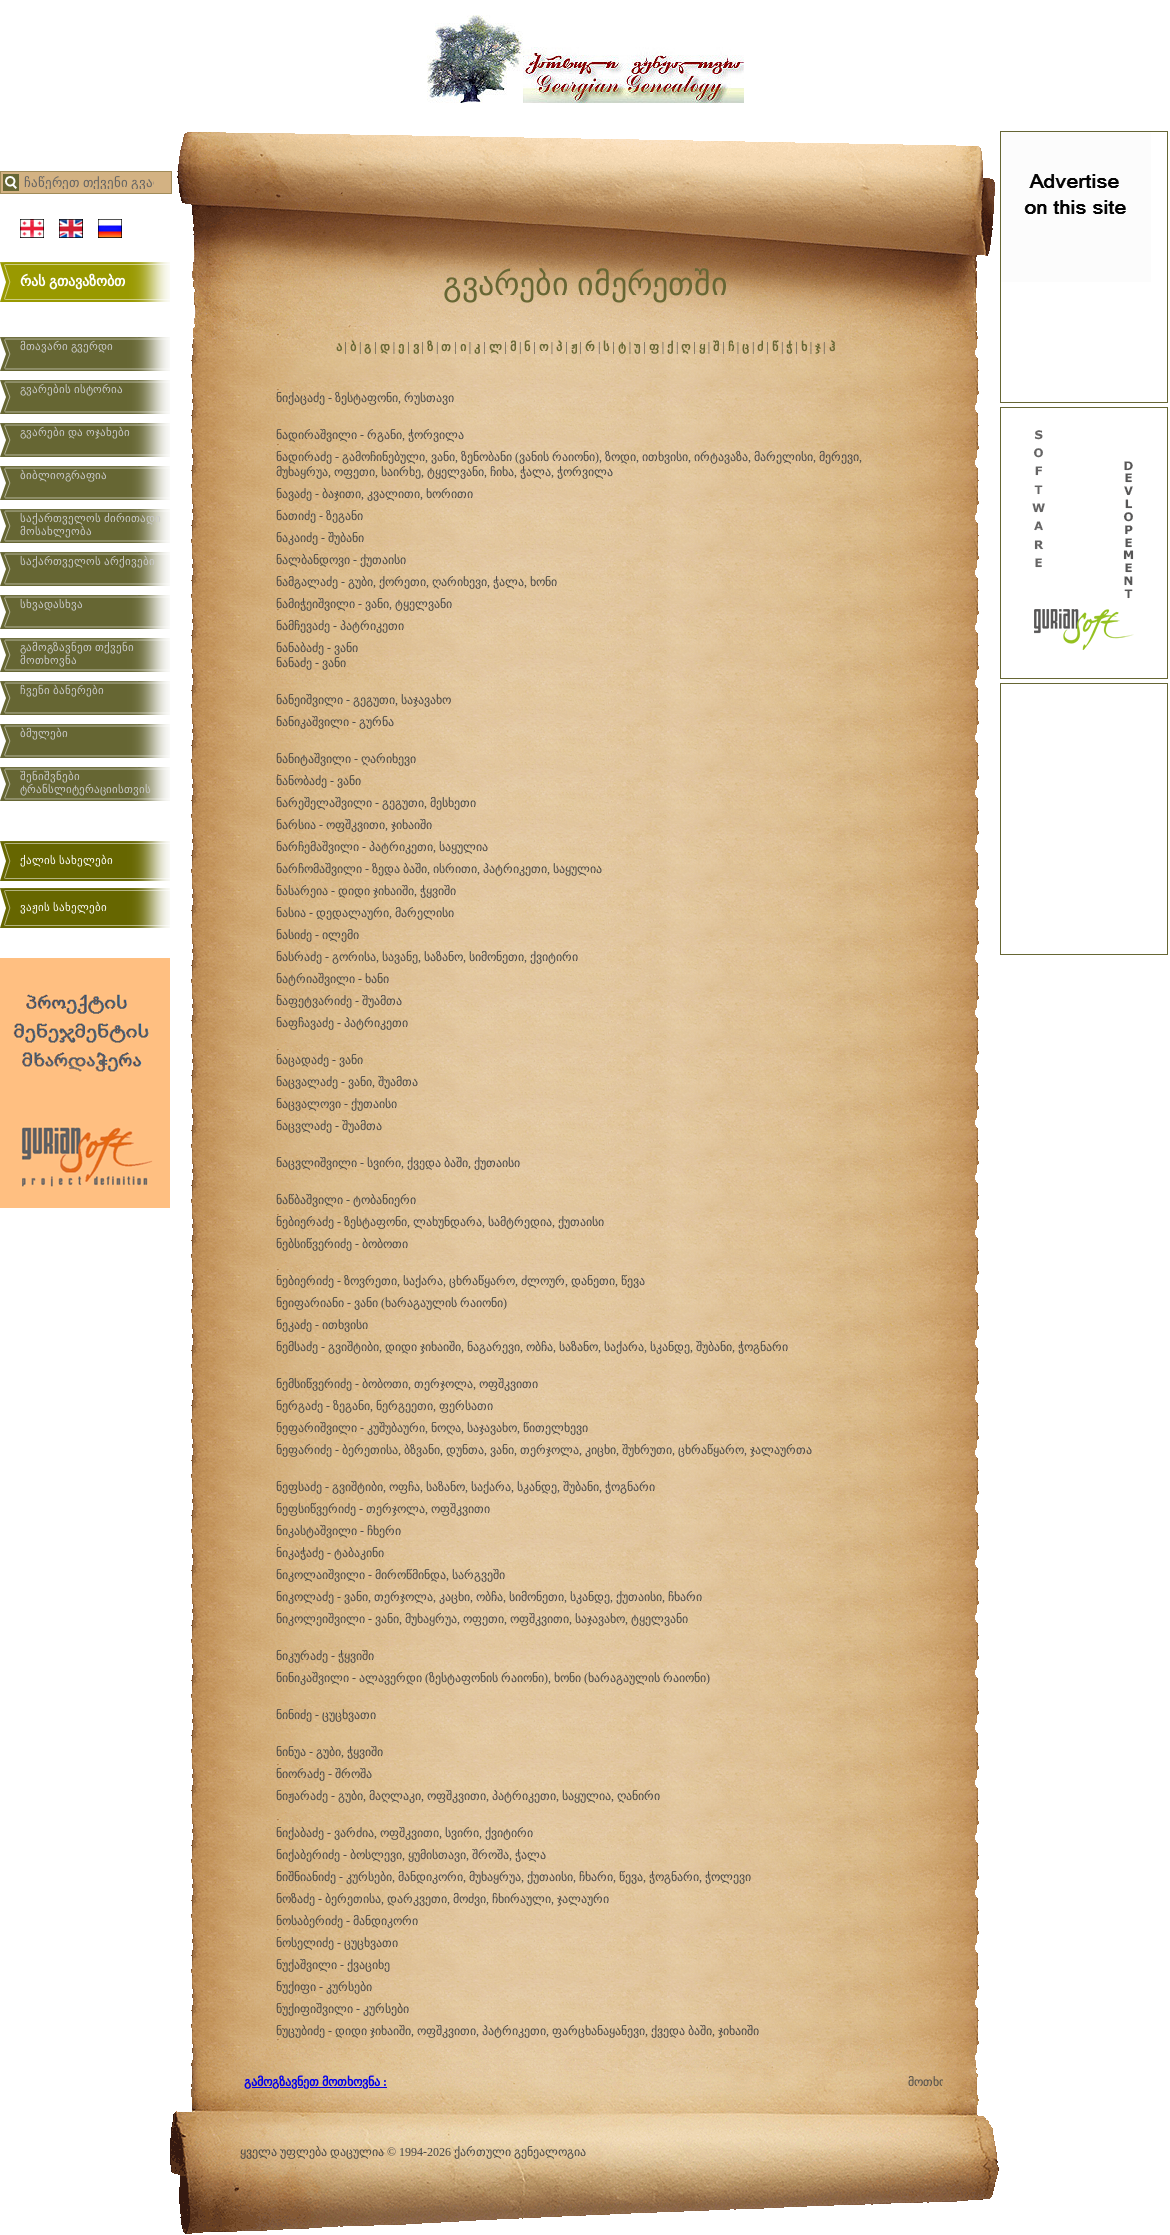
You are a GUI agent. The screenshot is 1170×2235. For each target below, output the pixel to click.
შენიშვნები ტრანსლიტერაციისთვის (85, 782)
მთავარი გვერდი (66, 346)
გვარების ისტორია (71, 389)
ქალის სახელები (66, 860)
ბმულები (44, 733)
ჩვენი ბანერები (62, 690)
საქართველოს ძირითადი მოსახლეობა (90, 524)
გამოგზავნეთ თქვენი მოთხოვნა (77, 653)
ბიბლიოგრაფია (63, 475)
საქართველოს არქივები (87, 561)
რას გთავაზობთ (72, 281)
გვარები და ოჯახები (75, 432)
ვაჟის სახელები (63, 907)
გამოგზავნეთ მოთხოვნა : (315, 2082)
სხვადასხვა (51, 604)
